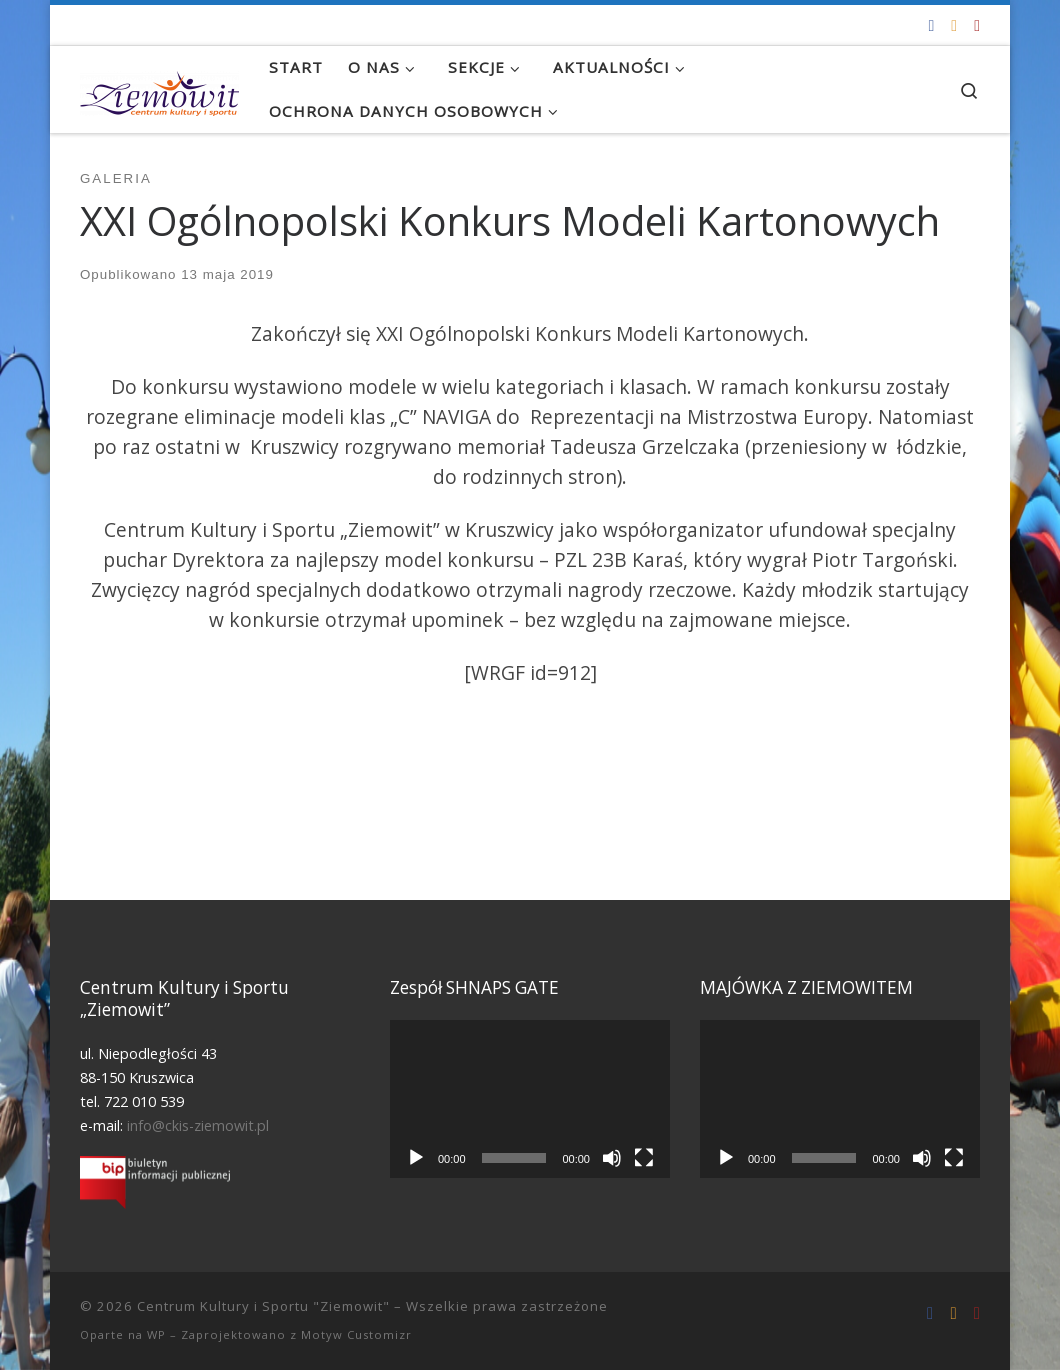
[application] (530, 1098)
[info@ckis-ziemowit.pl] (954, 25)
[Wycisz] (612, 1158)
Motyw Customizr (356, 1334)
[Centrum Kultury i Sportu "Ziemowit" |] (159, 89)
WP (156, 1334)
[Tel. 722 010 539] (977, 25)
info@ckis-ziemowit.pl (198, 1125)
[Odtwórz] (416, 1158)
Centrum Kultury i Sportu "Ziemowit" (263, 1306)
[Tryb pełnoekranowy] (644, 1158)
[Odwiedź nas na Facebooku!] (931, 25)
